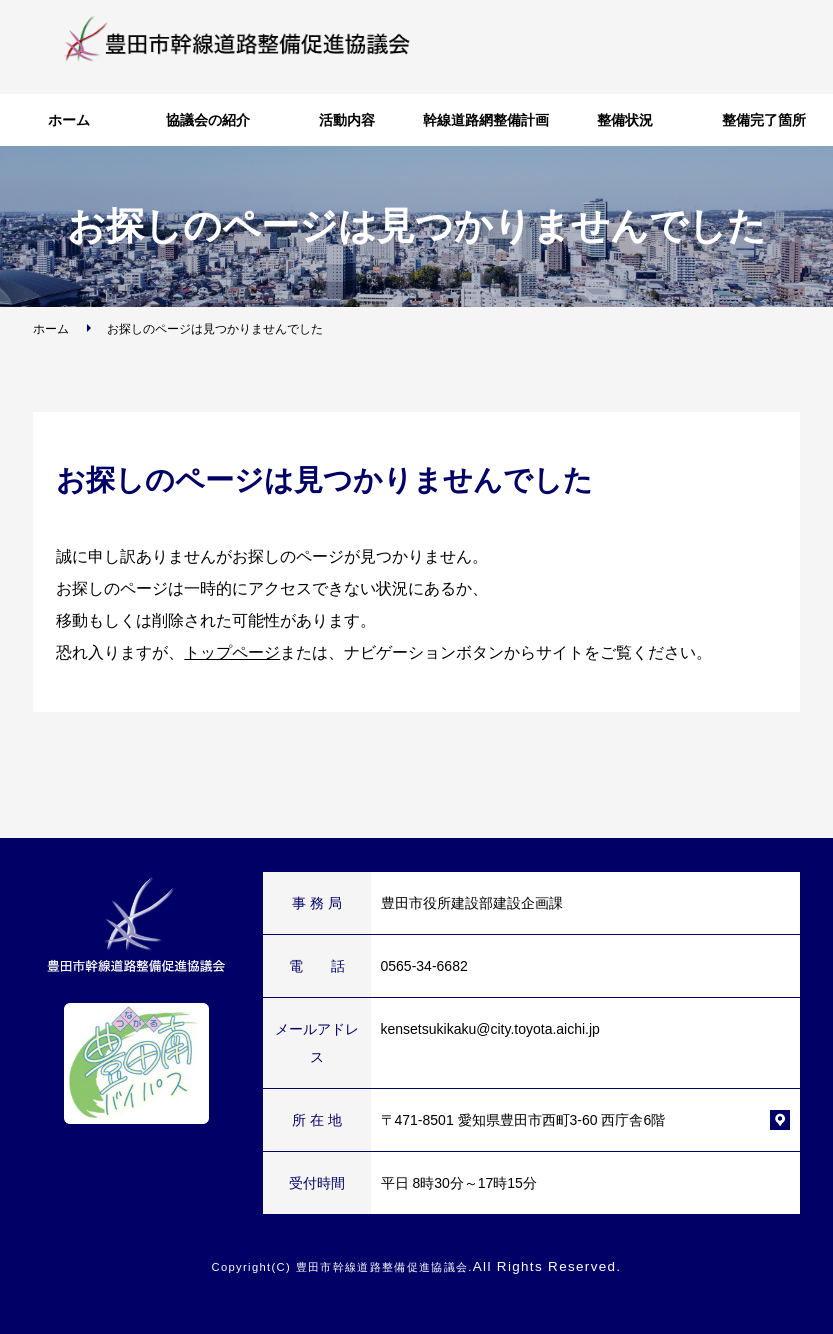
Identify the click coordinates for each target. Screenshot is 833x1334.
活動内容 (347, 120)
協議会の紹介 (208, 120)
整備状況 (625, 120)
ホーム (69, 120)
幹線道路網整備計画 (486, 120)
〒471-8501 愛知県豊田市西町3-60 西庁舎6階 (523, 1120)
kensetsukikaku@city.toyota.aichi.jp (490, 1029)
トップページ (232, 652)
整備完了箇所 (764, 120)
